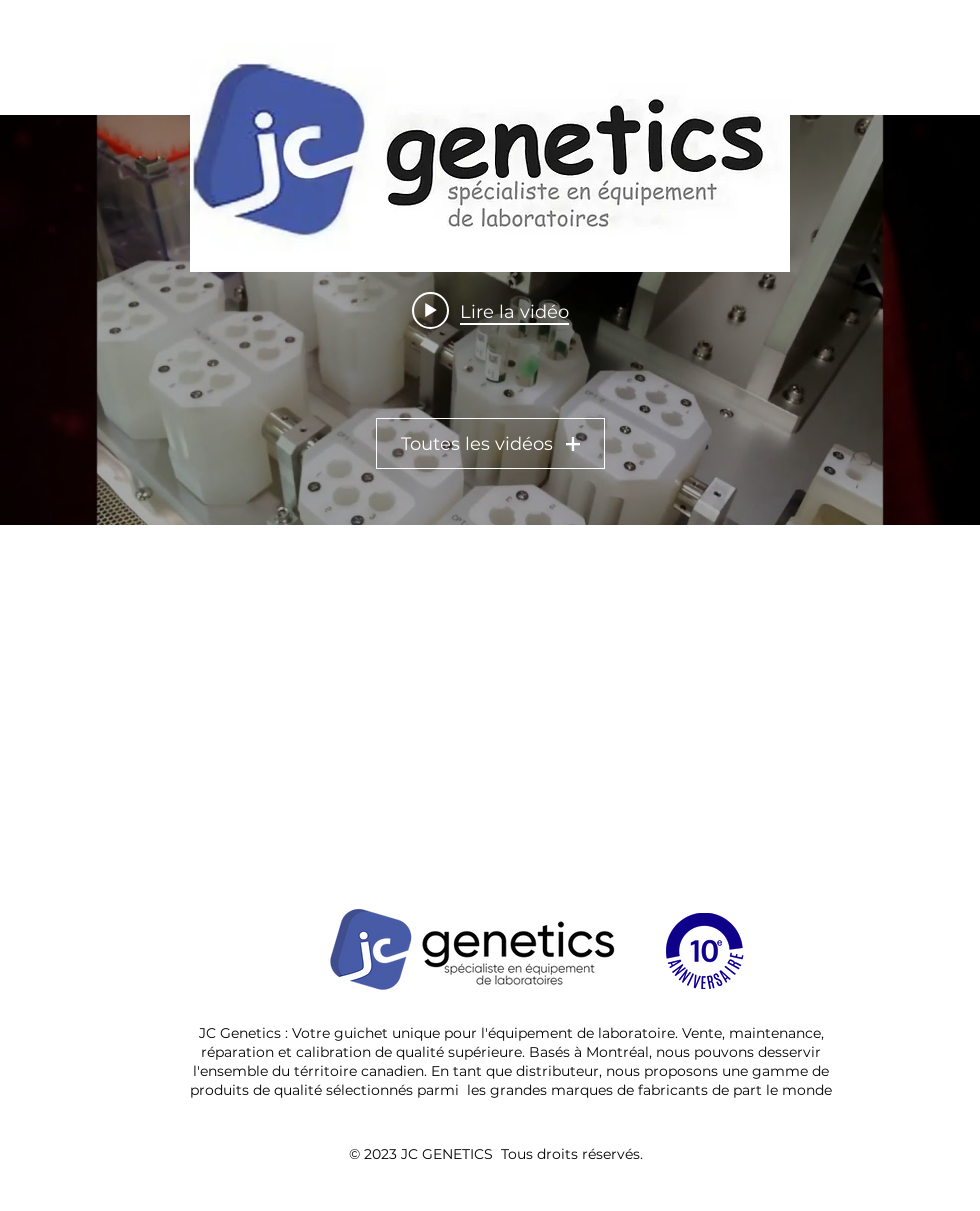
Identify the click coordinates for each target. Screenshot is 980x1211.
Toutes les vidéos (490, 444)
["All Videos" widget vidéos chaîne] (490, 320)
